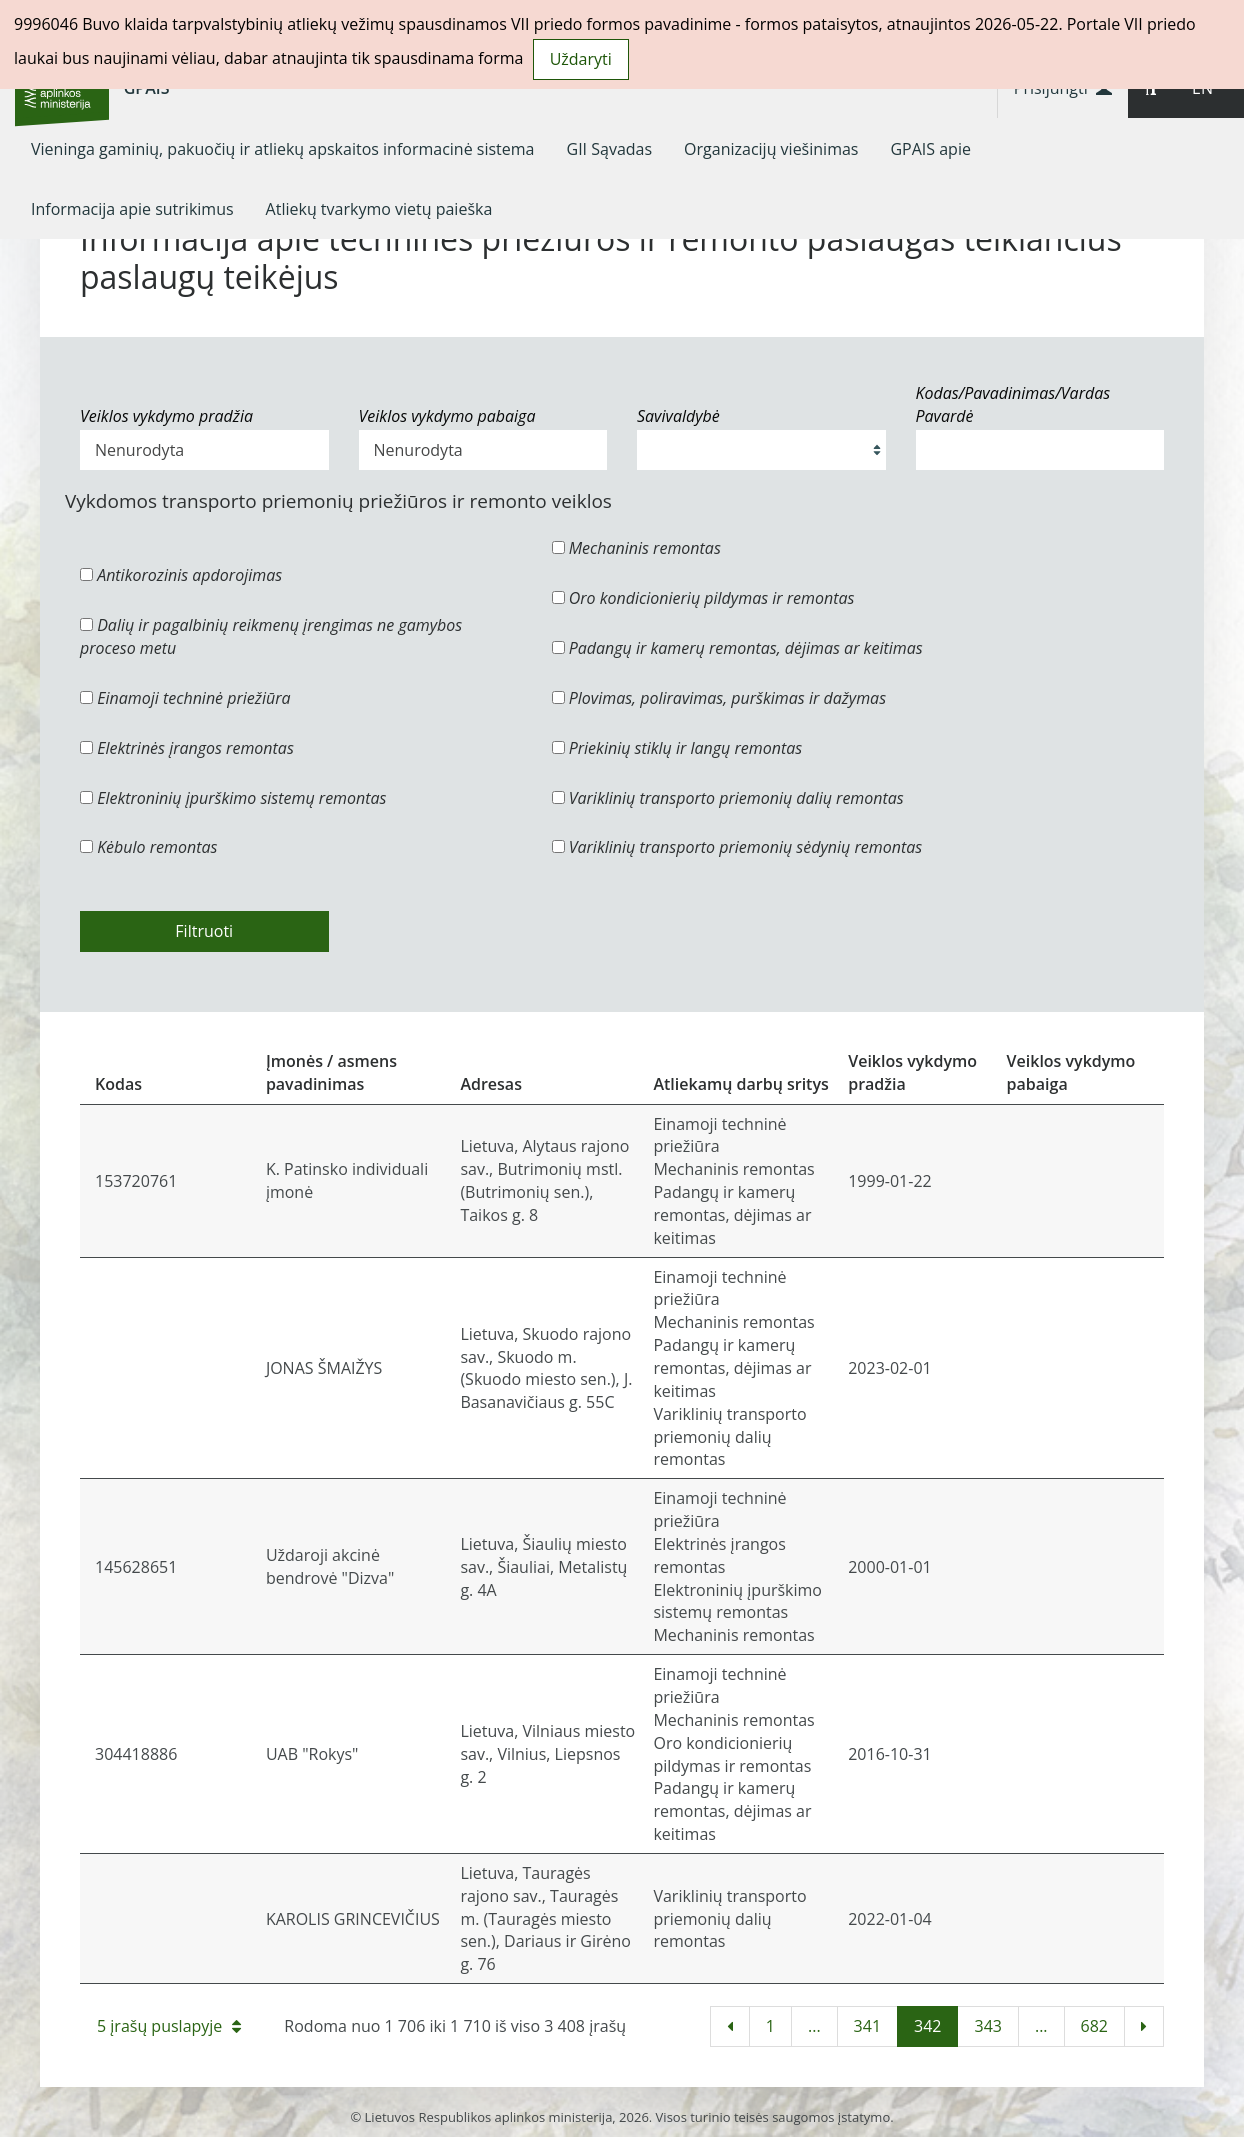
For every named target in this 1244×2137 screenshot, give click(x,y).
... (814, 2026)
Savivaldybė (678, 416)
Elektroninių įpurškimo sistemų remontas (233, 798)
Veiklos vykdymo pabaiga (447, 416)
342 (927, 2026)
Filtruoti (204, 931)
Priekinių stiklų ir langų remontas (677, 748)
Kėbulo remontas (148, 847)
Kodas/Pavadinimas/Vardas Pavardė (1013, 404)
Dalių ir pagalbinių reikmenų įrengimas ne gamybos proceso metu (271, 636)
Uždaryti (581, 59)
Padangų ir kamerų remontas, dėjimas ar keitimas (737, 648)
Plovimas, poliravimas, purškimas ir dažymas (719, 698)
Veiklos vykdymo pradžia (166, 416)
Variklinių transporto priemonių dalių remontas (728, 798)
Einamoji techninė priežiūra (185, 698)
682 (1094, 2026)
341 (867, 2026)
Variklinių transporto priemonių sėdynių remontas (737, 847)
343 (987, 2026)
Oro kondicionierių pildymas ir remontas (703, 598)
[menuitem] (283, 149)
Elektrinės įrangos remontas (187, 748)
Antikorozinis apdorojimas (181, 575)
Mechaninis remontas (636, 548)
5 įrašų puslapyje (169, 2026)
